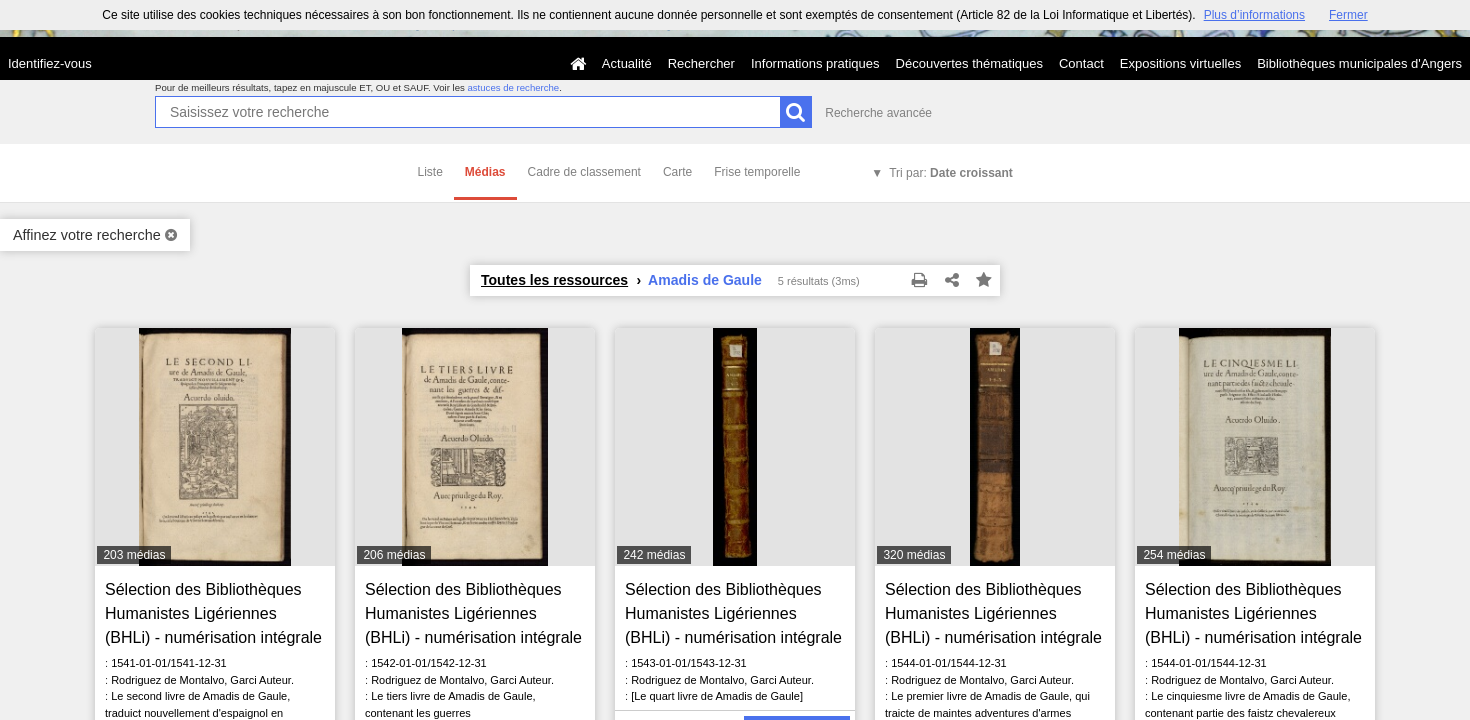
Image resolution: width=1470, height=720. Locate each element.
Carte (677, 172)
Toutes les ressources (554, 280)
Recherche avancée (878, 113)
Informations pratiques (815, 63)
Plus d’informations (1254, 15)
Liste (430, 172)
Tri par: (951, 173)
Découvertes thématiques (969, 63)
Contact (1081, 63)
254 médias (1174, 555)
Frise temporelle (757, 172)
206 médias (394, 555)
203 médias (134, 555)
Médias (485, 172)
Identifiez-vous (50, 63)
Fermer (1348, 15)
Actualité (627, 63)
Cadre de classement (584, 172)
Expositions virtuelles (1180, 63)
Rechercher (701, 63)
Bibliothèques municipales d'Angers (1359, 63)
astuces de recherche (513, 87)
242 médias (654, 555)
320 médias (914, 555)
